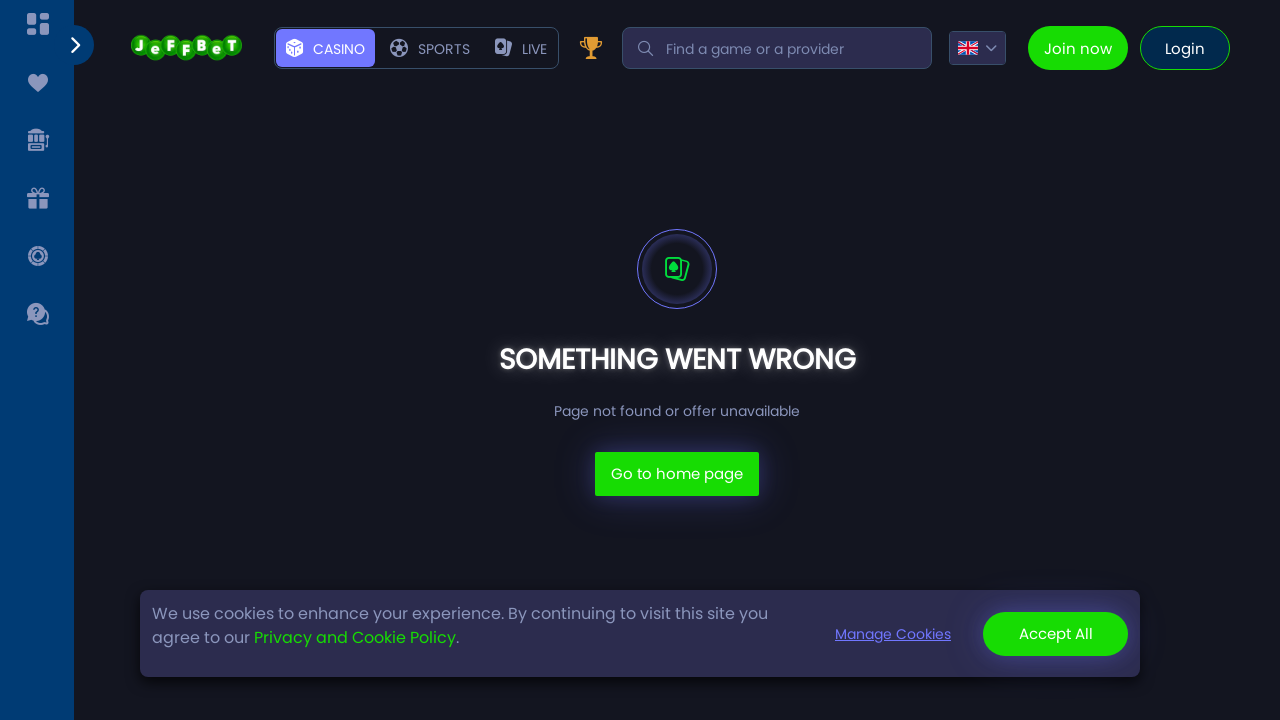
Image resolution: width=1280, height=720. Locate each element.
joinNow (1081, 48)
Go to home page (677, 473)
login (1185, 48)
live (513, 49)
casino (325, 49)
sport (426, 49)
